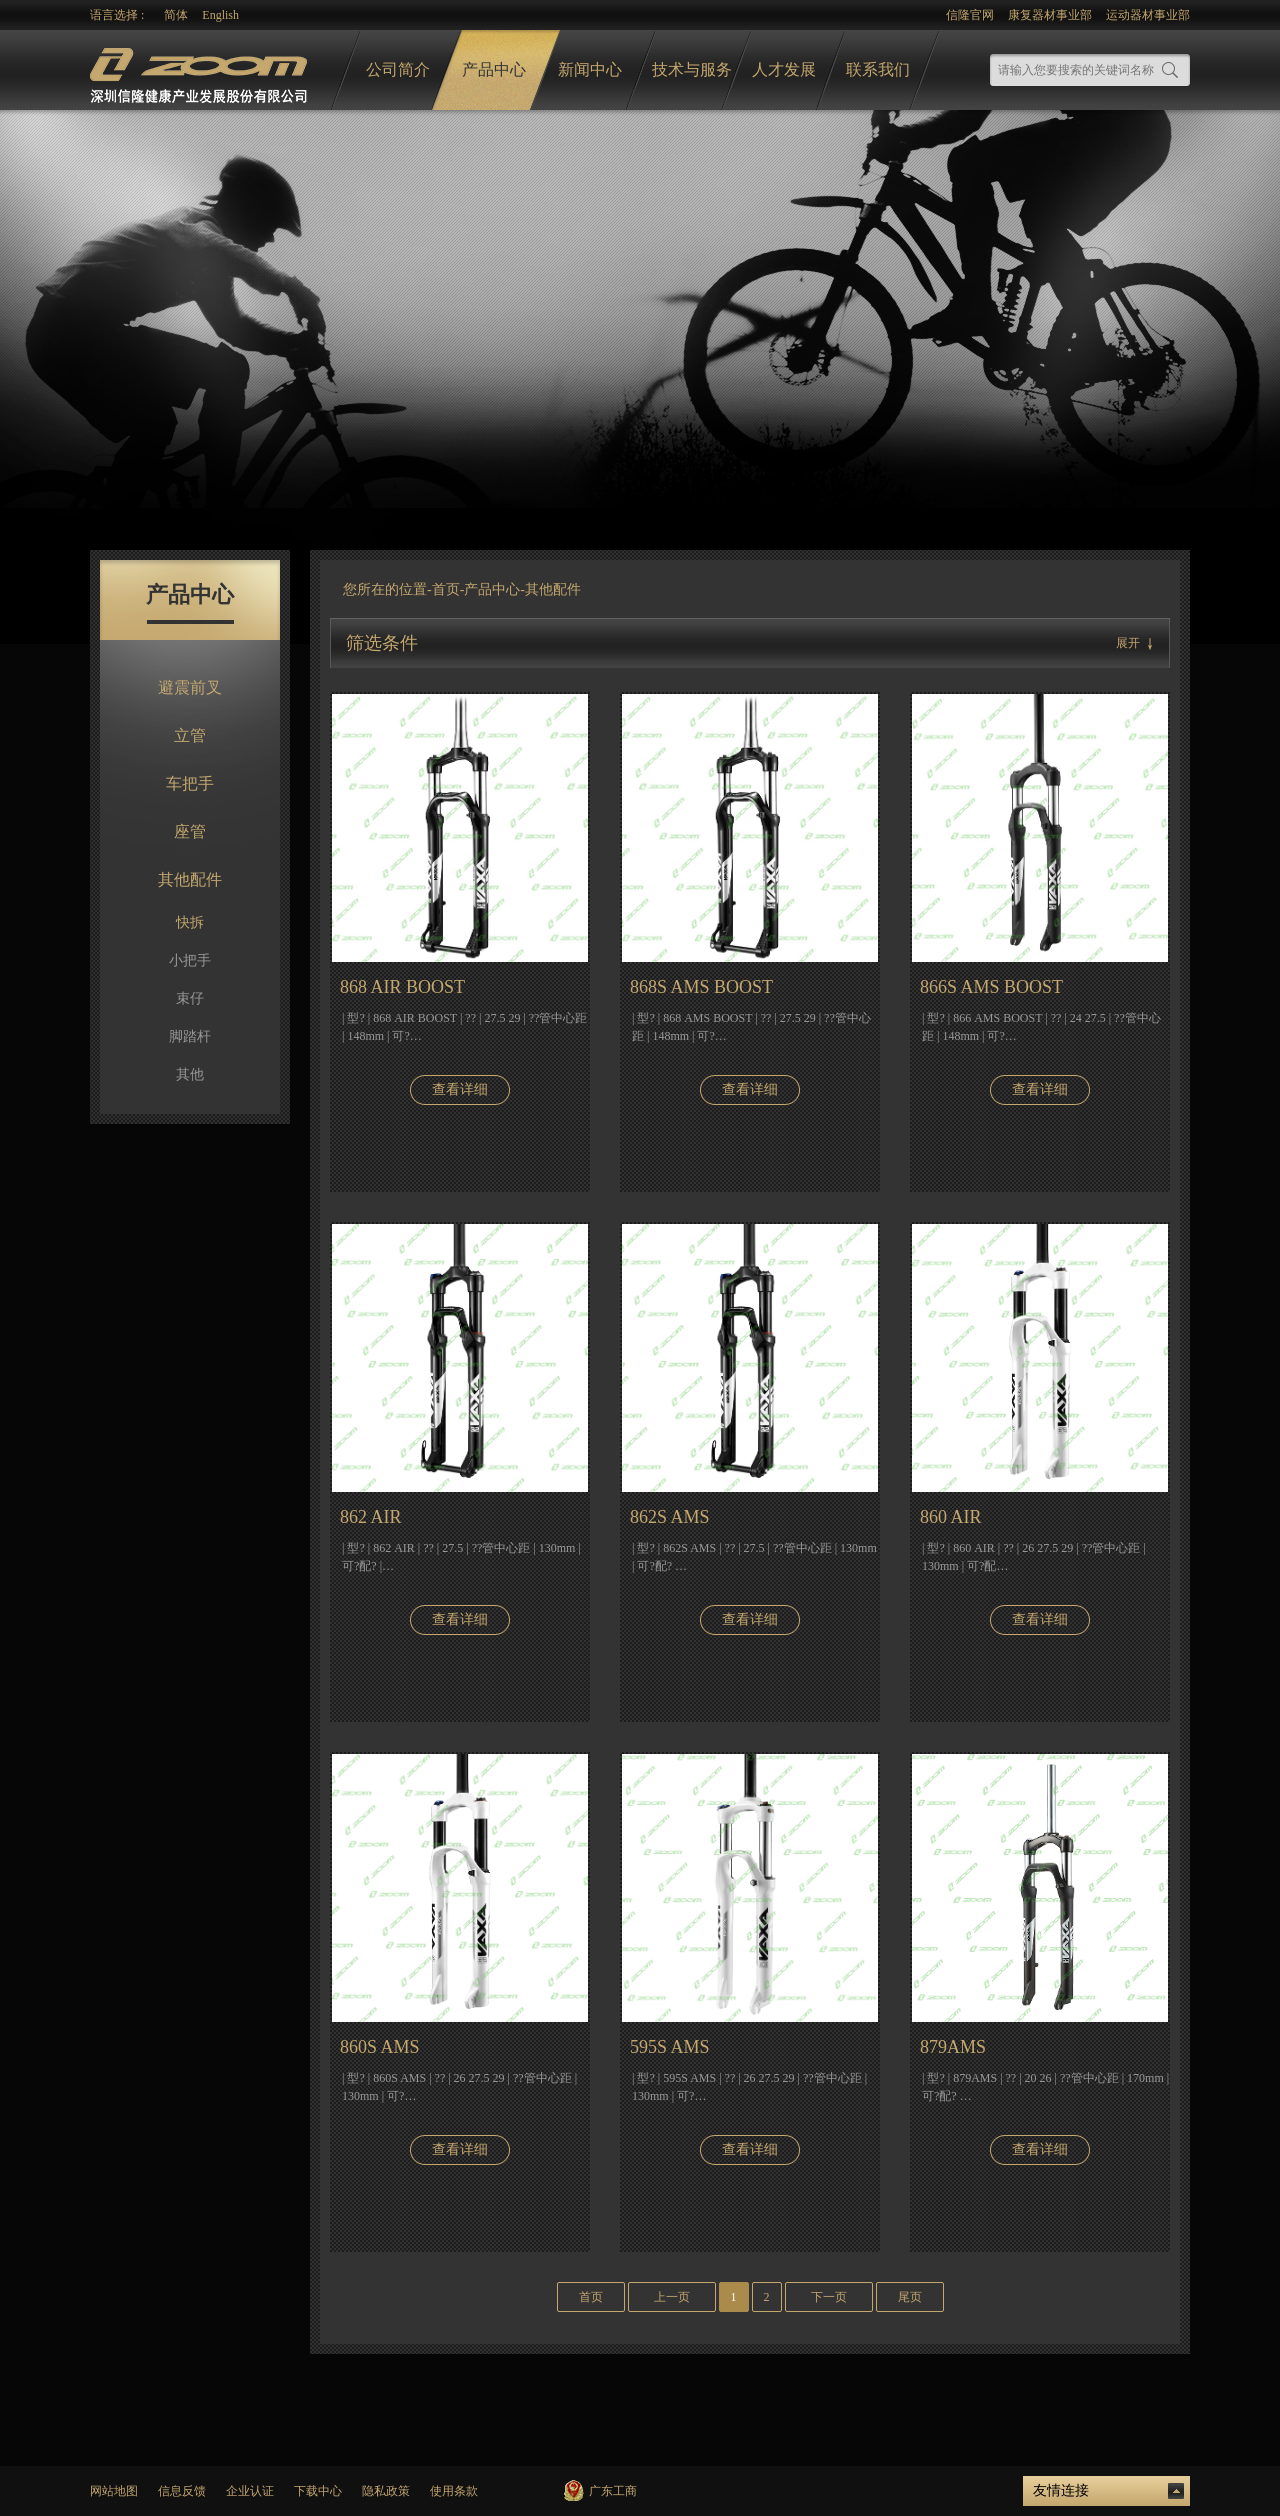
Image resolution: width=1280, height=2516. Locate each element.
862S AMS (670, 1517)
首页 (446, 589)
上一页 (672, 2297)
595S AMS (670, 2047)
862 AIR (371, 1517)
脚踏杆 (190, 1036)
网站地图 (114, 2491)
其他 (190, 1074)
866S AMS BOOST (991, 987)
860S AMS (380, 2047)
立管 (190, 735)
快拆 (190, 922)
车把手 (190, 783)
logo (201, 70)
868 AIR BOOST (402, 987)
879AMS (953, 2047)
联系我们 (878, 69)
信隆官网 (970, 15)
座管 (190, 831)
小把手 (190, 960)
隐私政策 (386, 2491)
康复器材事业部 (1050, 15)
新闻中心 (590, 69)
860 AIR (951, 1517)
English (220, 15)
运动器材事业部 (1148, 15)
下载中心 (318, 2491)
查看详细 (460, 1089)
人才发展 (784, 69)
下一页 (829, 2297)
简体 (176, 15)
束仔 (190, 998)
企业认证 (250, 2491)
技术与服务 (692, 69)
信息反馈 (182, 2491)
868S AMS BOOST (701, 987)
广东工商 (613, 2491)
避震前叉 (190, 687)
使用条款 (454, 2491)
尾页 (910, 2297)
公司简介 (398, 69)
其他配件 (190, 879)
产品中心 (494, 69)
